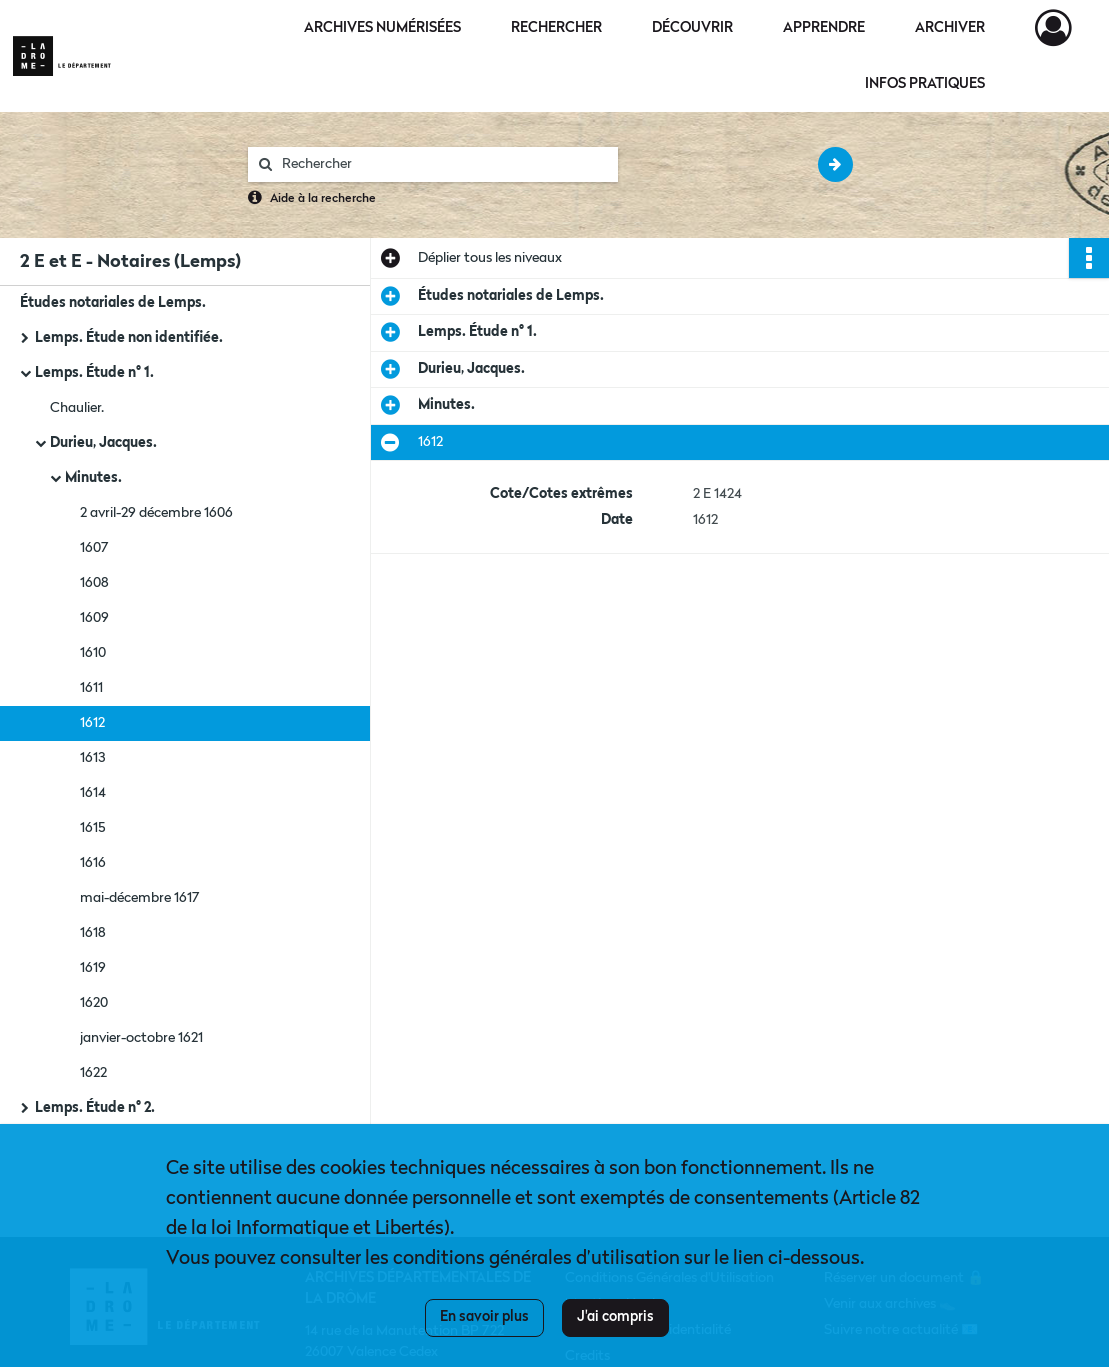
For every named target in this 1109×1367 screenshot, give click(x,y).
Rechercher (556, 28)
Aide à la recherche (323, 199)
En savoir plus (484, 1317)
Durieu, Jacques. (103, 443)
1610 (93, 653)
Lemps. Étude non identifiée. (129, 338)
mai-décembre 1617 (140, 898)
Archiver (950, 28)
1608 (94, 583)
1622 (93, 1073)
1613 (92, 758)
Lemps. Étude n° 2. (95, 1108)
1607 (94, 548)
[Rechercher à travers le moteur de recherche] (443, 164)
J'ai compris (615, 1317)
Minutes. (93, 478)
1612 (92, 723)
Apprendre (824, 28)
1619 (93, 968)
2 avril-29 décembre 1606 (156, 513)
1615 (93, 828)
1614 (93, 793)
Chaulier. (77, 408)
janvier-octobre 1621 (141, 1038)
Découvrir (692, 28)
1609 (94, 618)
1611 (91, 688)
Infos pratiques (925, 84)
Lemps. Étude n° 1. (94, 373)
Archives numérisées (382, 28)
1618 (93, 933)
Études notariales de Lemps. (113, 303)
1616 (93, 863)
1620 (94, 1003)
